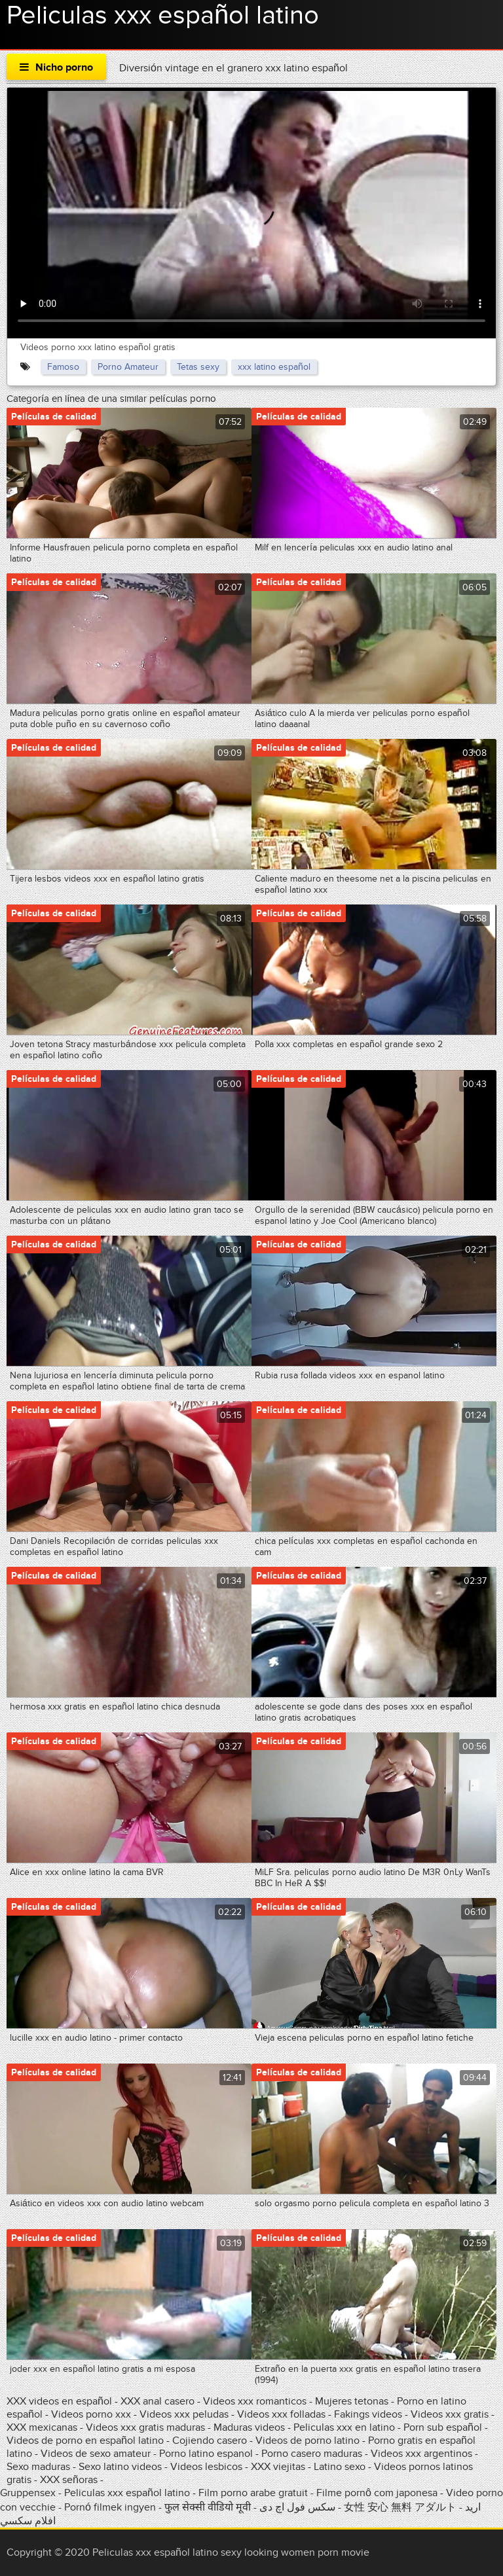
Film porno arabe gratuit (253, 2492)
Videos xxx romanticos (255, 2401)
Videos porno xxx (91, 2414)
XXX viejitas (278, 2466)
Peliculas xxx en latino (344, 2427)
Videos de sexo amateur (96, 2453)
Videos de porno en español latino (85, 2440)
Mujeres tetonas (351, 2401)
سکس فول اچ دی (297, 2507)
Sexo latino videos (120, 2466)
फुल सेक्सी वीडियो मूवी (207, 2507)
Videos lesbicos (206, 2466)
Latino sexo (339, 2466)
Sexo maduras (38, 2466)
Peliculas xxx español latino (127, 2492)
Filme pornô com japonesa (377, 2492)
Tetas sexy (198, 366)
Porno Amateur (128, 366)
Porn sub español (442, 2427)
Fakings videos (368, 2414)
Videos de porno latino (307, 2440)
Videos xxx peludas (184, 2414)
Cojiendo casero (209, 2440)
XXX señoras (69, 2479)
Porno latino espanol (206, 2453)
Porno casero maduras (311, 2453)
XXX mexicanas (42, 2427)
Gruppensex (28, 2492)
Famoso (63, 366)
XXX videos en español (61, 2401)
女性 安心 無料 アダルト (400, 2507)
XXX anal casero (158, 2401)
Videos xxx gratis (450, 2414)
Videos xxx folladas (281, 2414)
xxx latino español (274, 366)
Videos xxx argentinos (421, 2453)
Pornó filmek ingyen (110, 2507)
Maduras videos (249, 2427)
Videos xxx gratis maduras (147, 2427)
